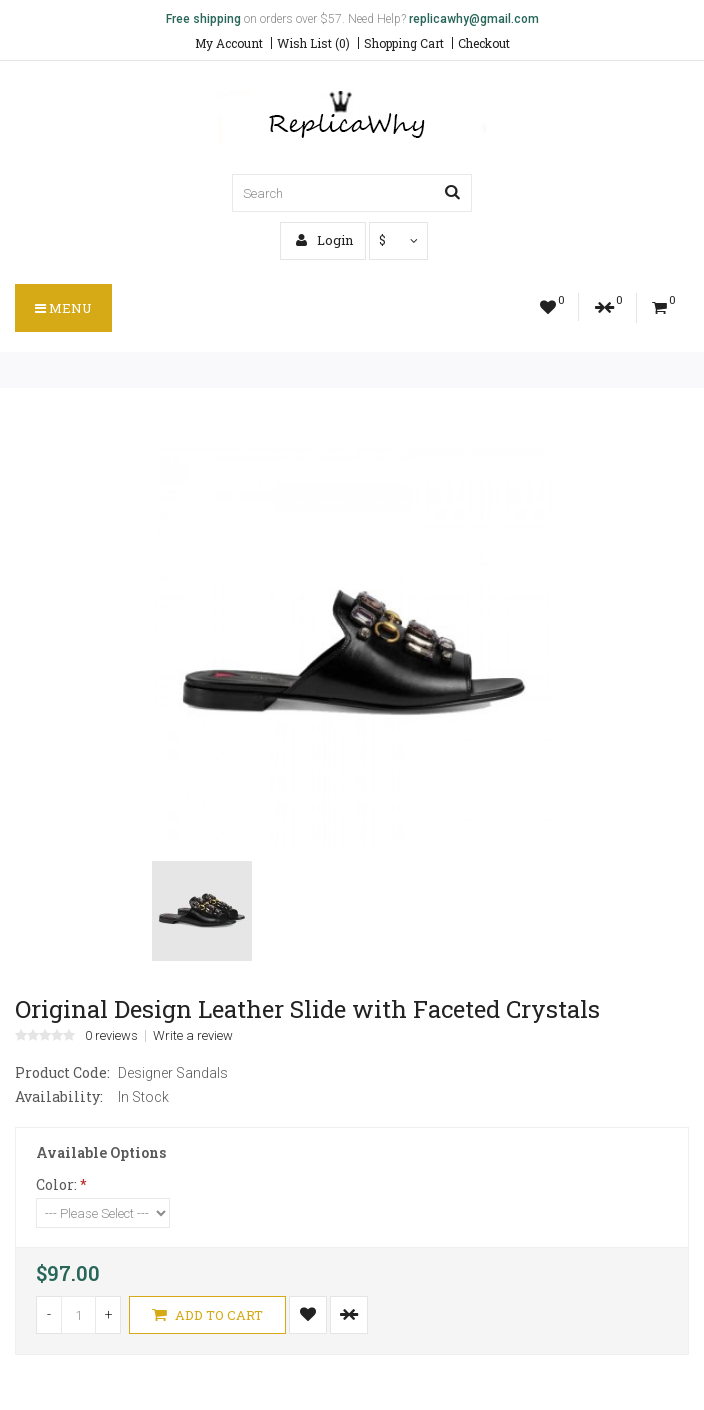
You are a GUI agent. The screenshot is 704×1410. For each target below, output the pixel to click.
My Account (229, 43)
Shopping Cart (404, 43)
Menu (63, 308)
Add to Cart (207, 1315)
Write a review (193, 1036)
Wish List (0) (313, 43)
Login (324, 240)
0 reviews (111, 1036)
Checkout (484, 43)
